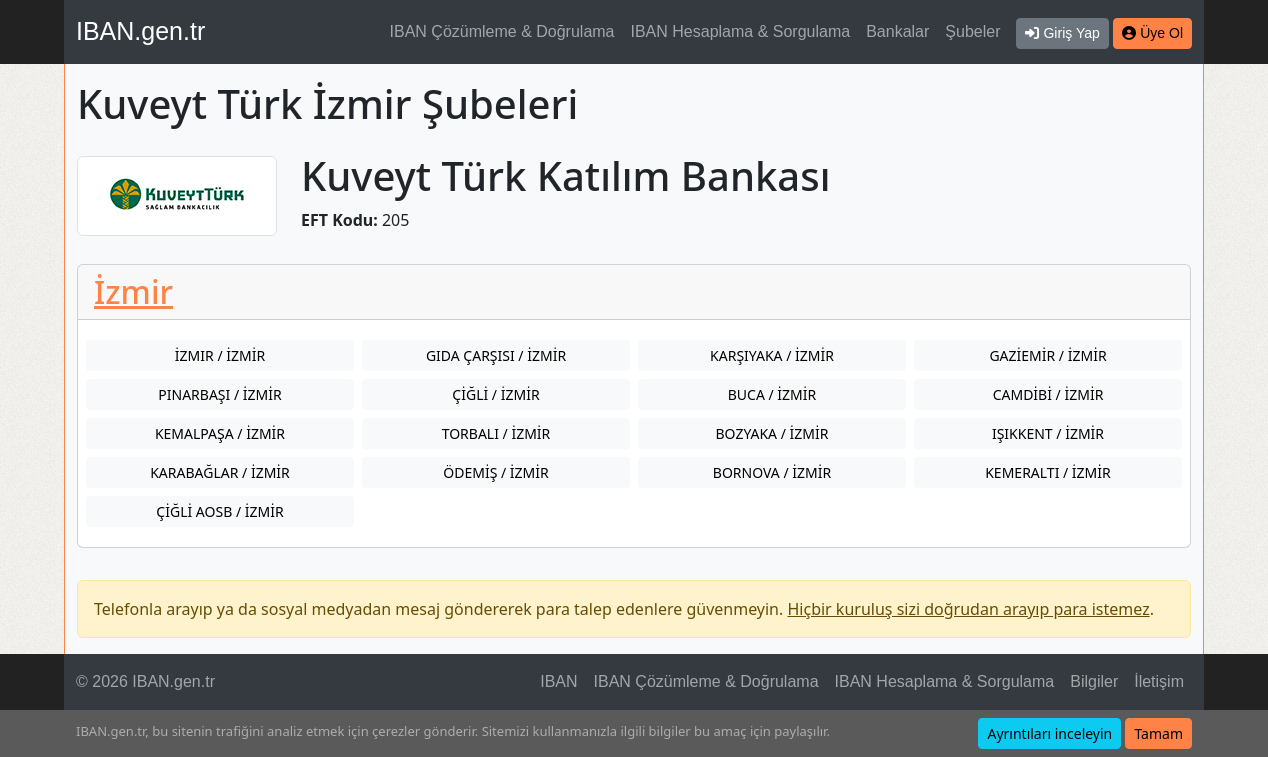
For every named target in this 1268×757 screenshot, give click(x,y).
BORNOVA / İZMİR (772, 472)
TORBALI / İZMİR (496, 433)
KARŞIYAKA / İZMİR (772, 355)
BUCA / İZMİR (772, 394)
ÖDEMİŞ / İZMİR (495, 472)
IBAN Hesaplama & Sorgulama (741, 31)
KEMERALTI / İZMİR (1048, 472)
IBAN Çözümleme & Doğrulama (502, 31)
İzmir (133, 291)
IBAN (558, 681)
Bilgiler (1094, 681)
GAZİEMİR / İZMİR (1047, 355)
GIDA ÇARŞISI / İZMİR (496, 355)
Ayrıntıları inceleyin (1049, 733)
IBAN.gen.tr (140, 31)
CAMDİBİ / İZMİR (1048, 394)
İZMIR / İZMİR (220, 355)
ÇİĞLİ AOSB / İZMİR (219, 511)
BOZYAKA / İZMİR (772, 433)
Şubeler (972, 31)
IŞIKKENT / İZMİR (1048, 433)
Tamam (1158, 733)
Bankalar (897, 31)
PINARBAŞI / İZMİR (219, 394)
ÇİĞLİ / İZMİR (495, 394)
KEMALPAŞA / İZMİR (220, 433)
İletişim (1159, 681)
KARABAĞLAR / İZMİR (220, 472)
